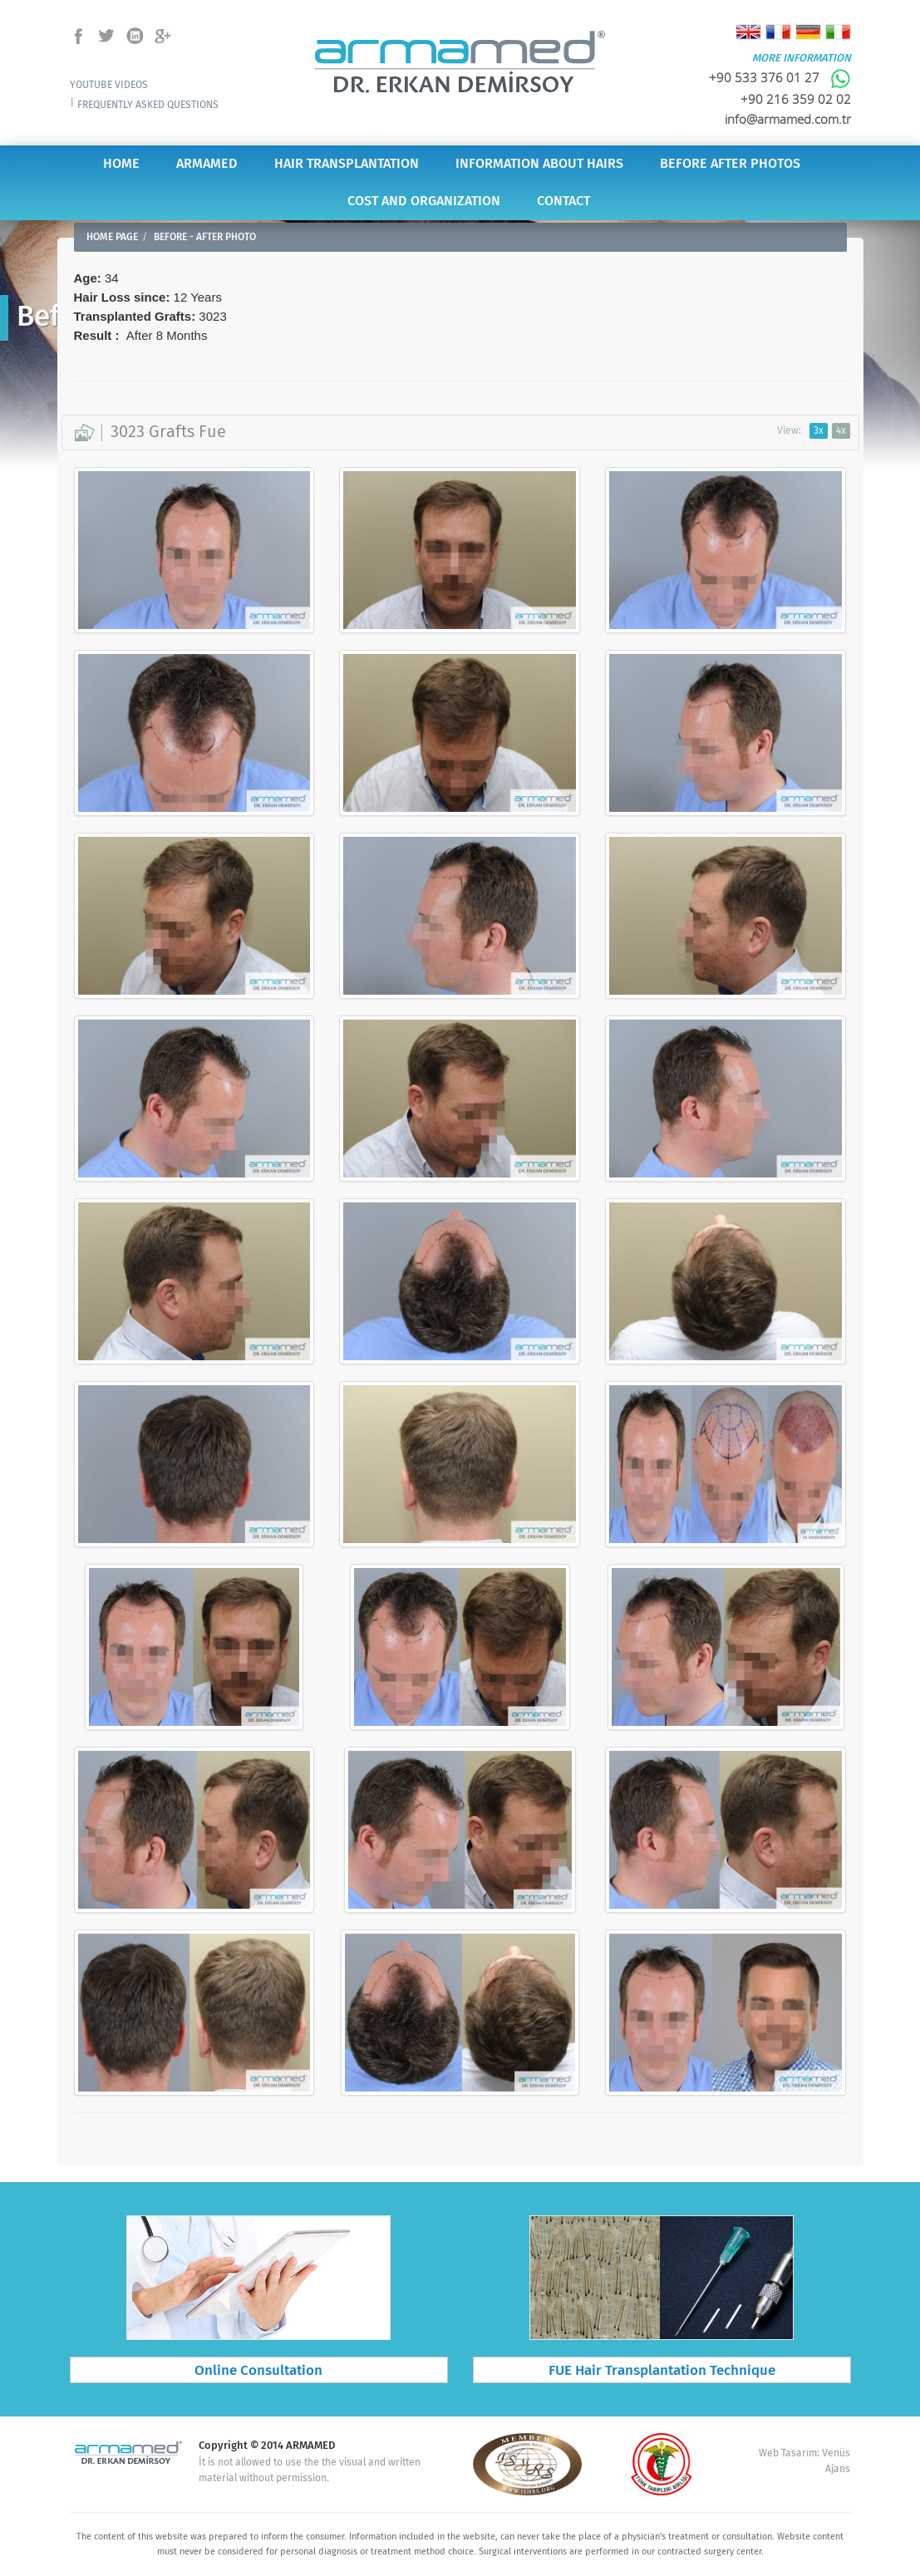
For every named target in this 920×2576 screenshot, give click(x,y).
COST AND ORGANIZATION (423, 201)
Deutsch (808, 32)
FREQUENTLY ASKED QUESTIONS (148, 105)
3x (819, 431)
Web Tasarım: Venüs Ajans (804, 2461)
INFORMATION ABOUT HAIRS (539, 164)
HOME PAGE (112, 237)
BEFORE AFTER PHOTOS (730, 164)
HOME (121, 164)
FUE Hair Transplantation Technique (662, 2371)
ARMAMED (207, 164)
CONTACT (563, 201)
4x (841, 431)
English (748, 32)
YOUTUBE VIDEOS (109, 85)
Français (778, 32)
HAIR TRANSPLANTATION (346, 164)
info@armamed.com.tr (788, 119)
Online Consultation (258, 2371)
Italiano (838, 32)
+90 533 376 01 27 (780, 77)
